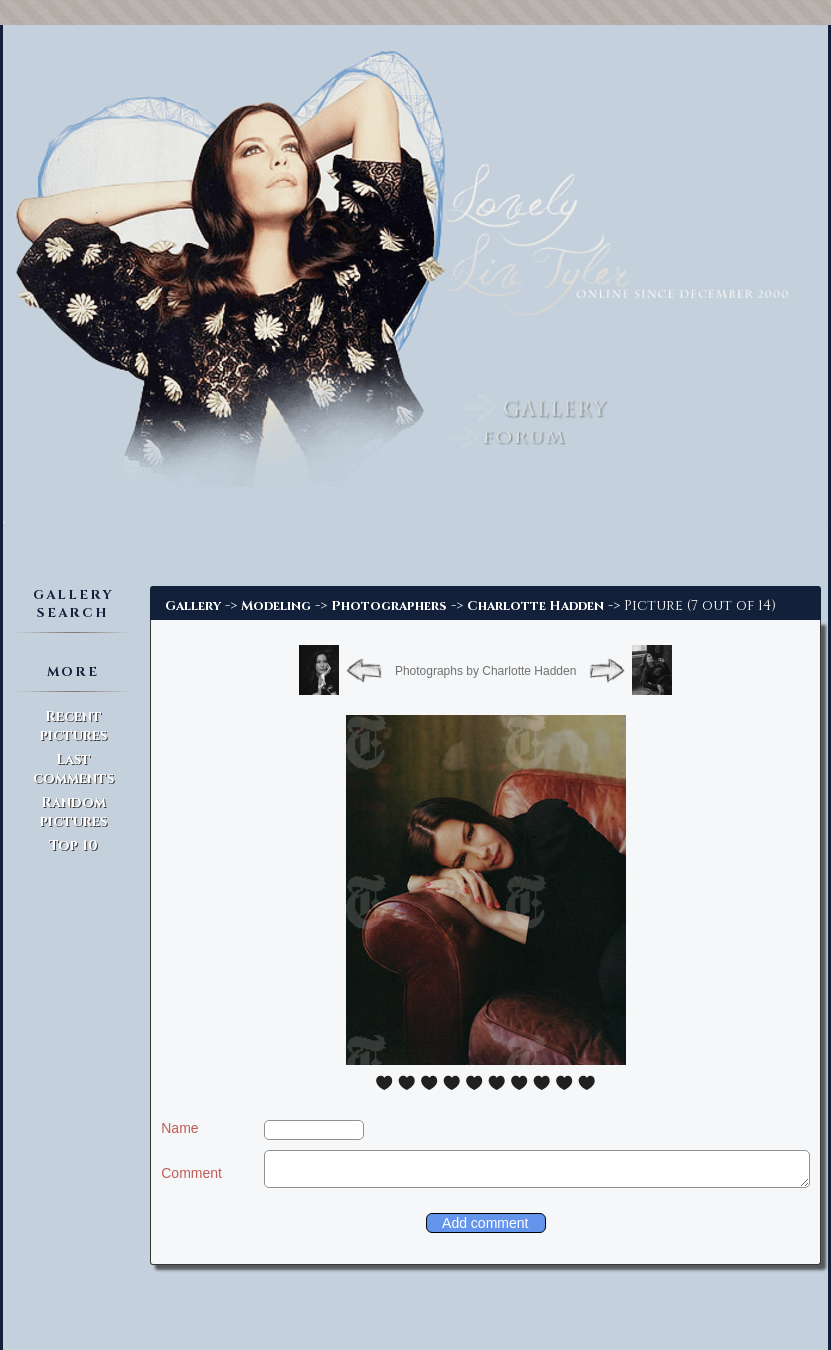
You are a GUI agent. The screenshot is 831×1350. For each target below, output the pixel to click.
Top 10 (73, 845)
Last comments (73, 769)
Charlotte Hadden (535, 606)
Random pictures (73, 812)
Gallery (193, 606)
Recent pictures (73, 726)
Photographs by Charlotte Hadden (485, 671)
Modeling (276, 606)
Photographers (389, 606)
